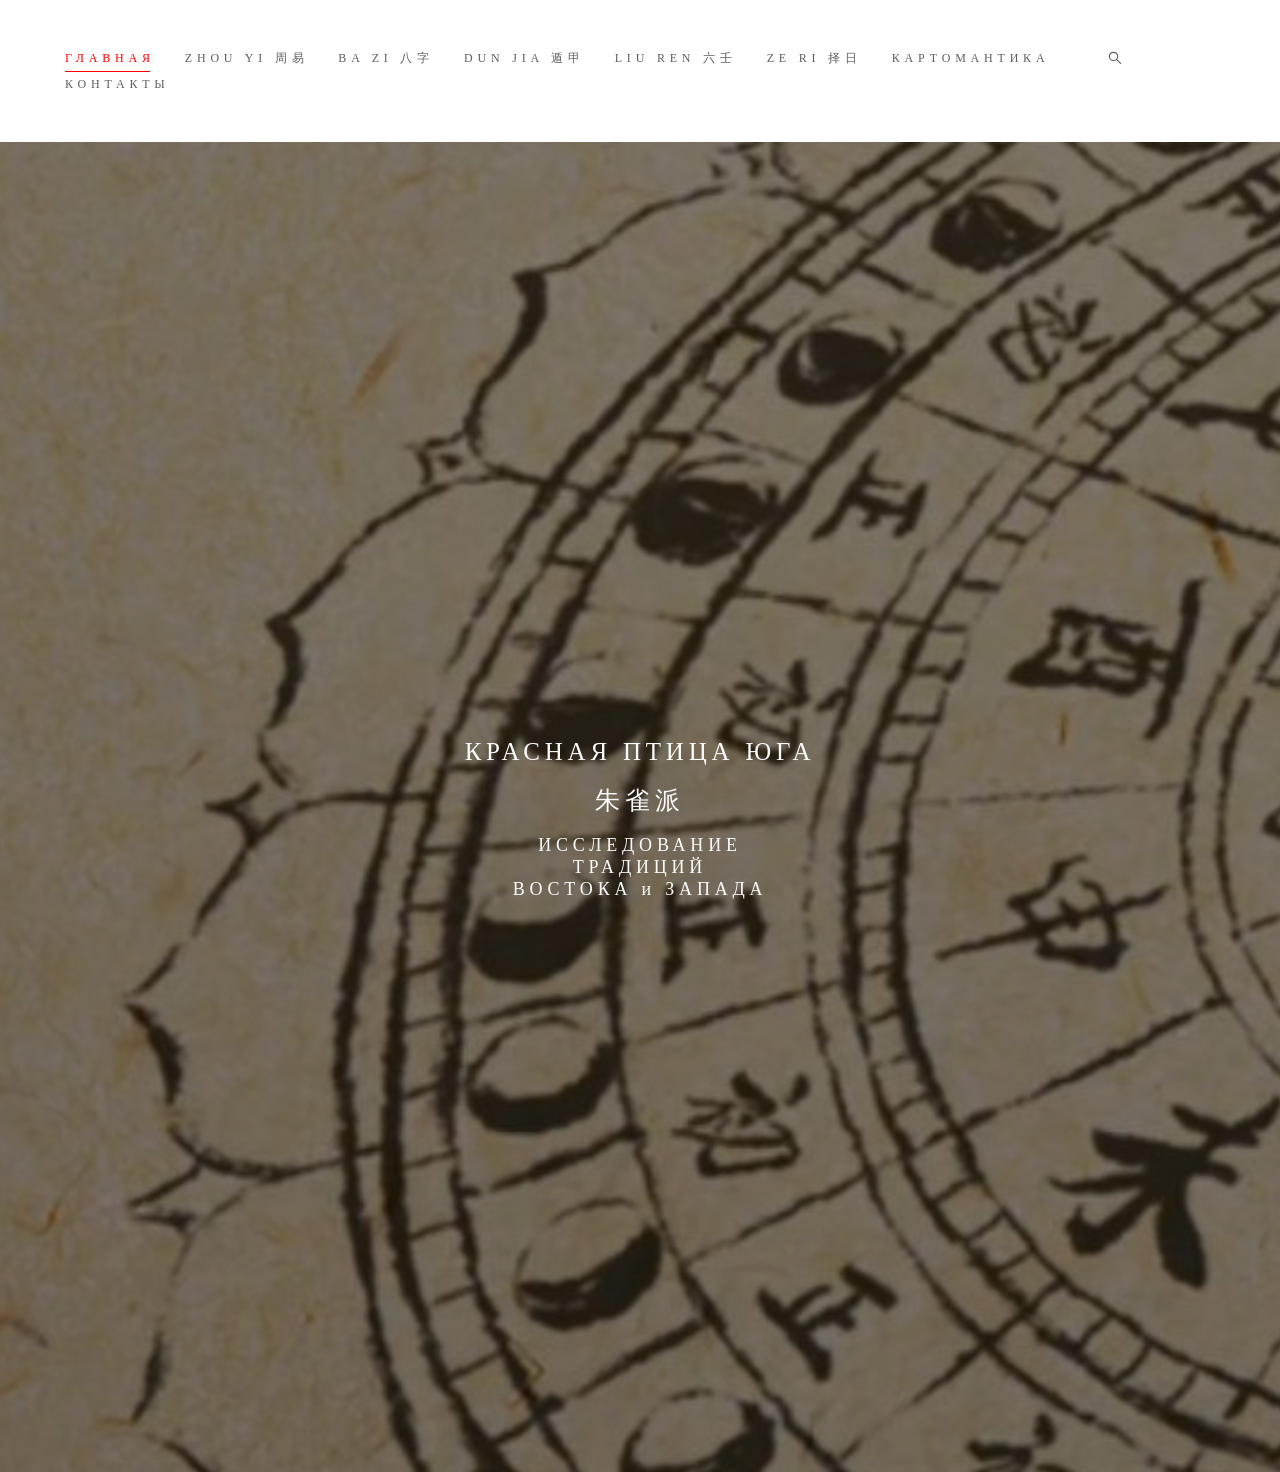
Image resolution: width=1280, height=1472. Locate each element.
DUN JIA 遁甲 (524, 58)
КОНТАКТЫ (117, 84)
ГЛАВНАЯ (110, 58)
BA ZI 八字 (386, 58)
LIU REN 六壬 (676, 58)
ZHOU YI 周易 (247, 58)
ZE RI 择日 (814, 58)
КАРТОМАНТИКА (971, 58)
